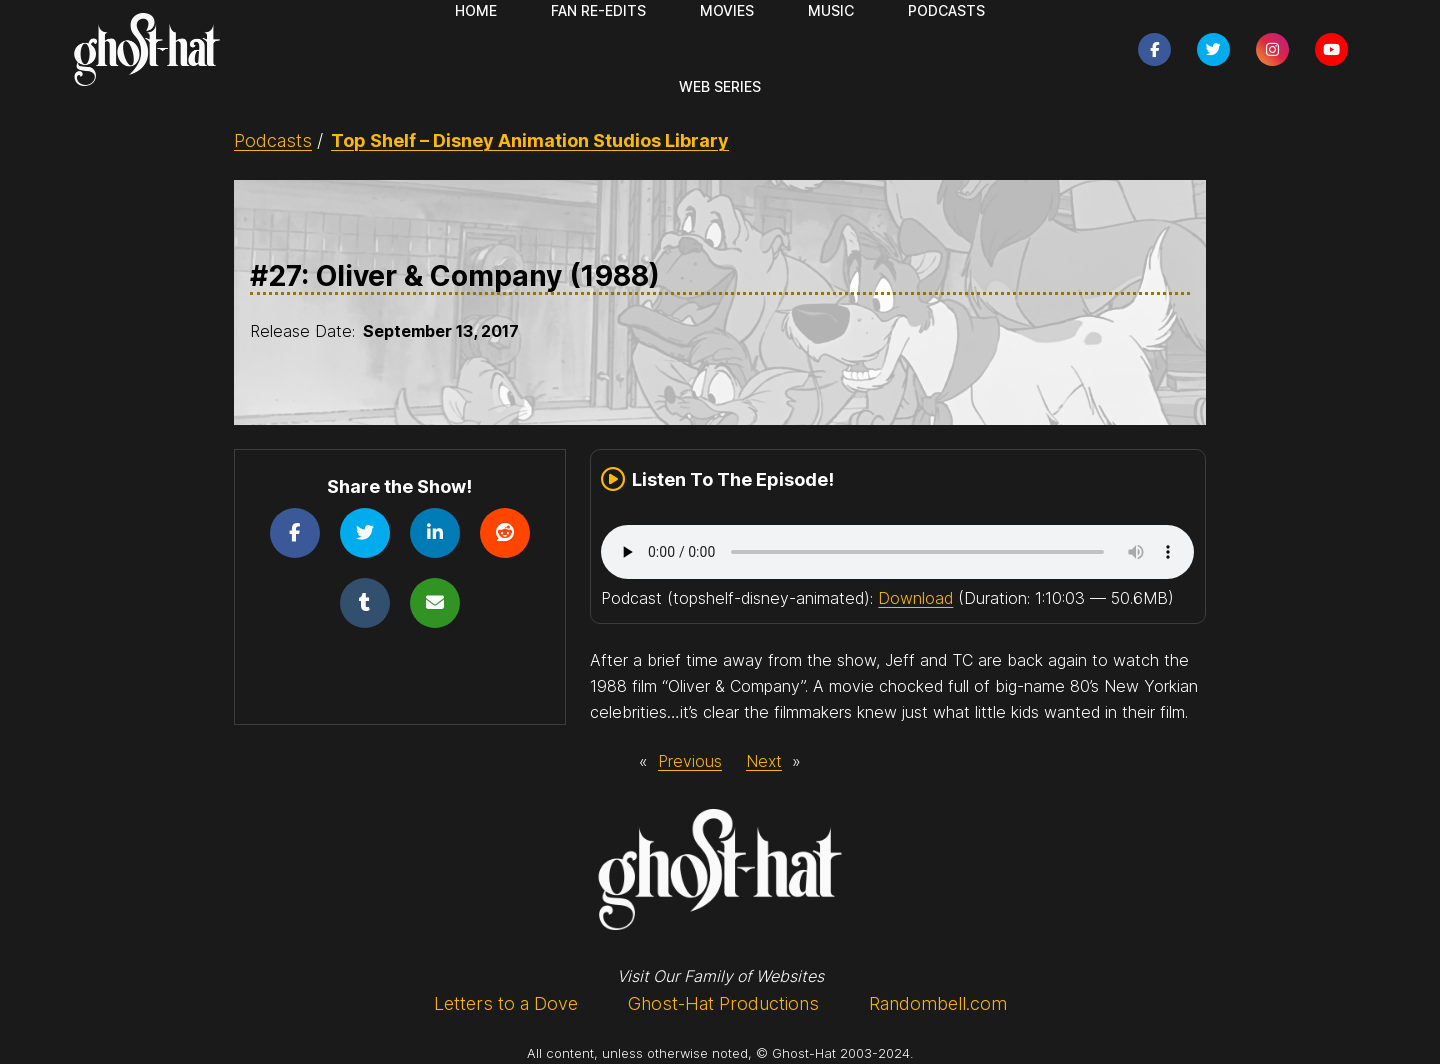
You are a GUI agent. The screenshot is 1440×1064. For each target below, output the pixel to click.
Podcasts (273, 140)
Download (915, 598)
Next (764, 761)
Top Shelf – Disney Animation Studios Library (530, 140)
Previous (690, 761)
